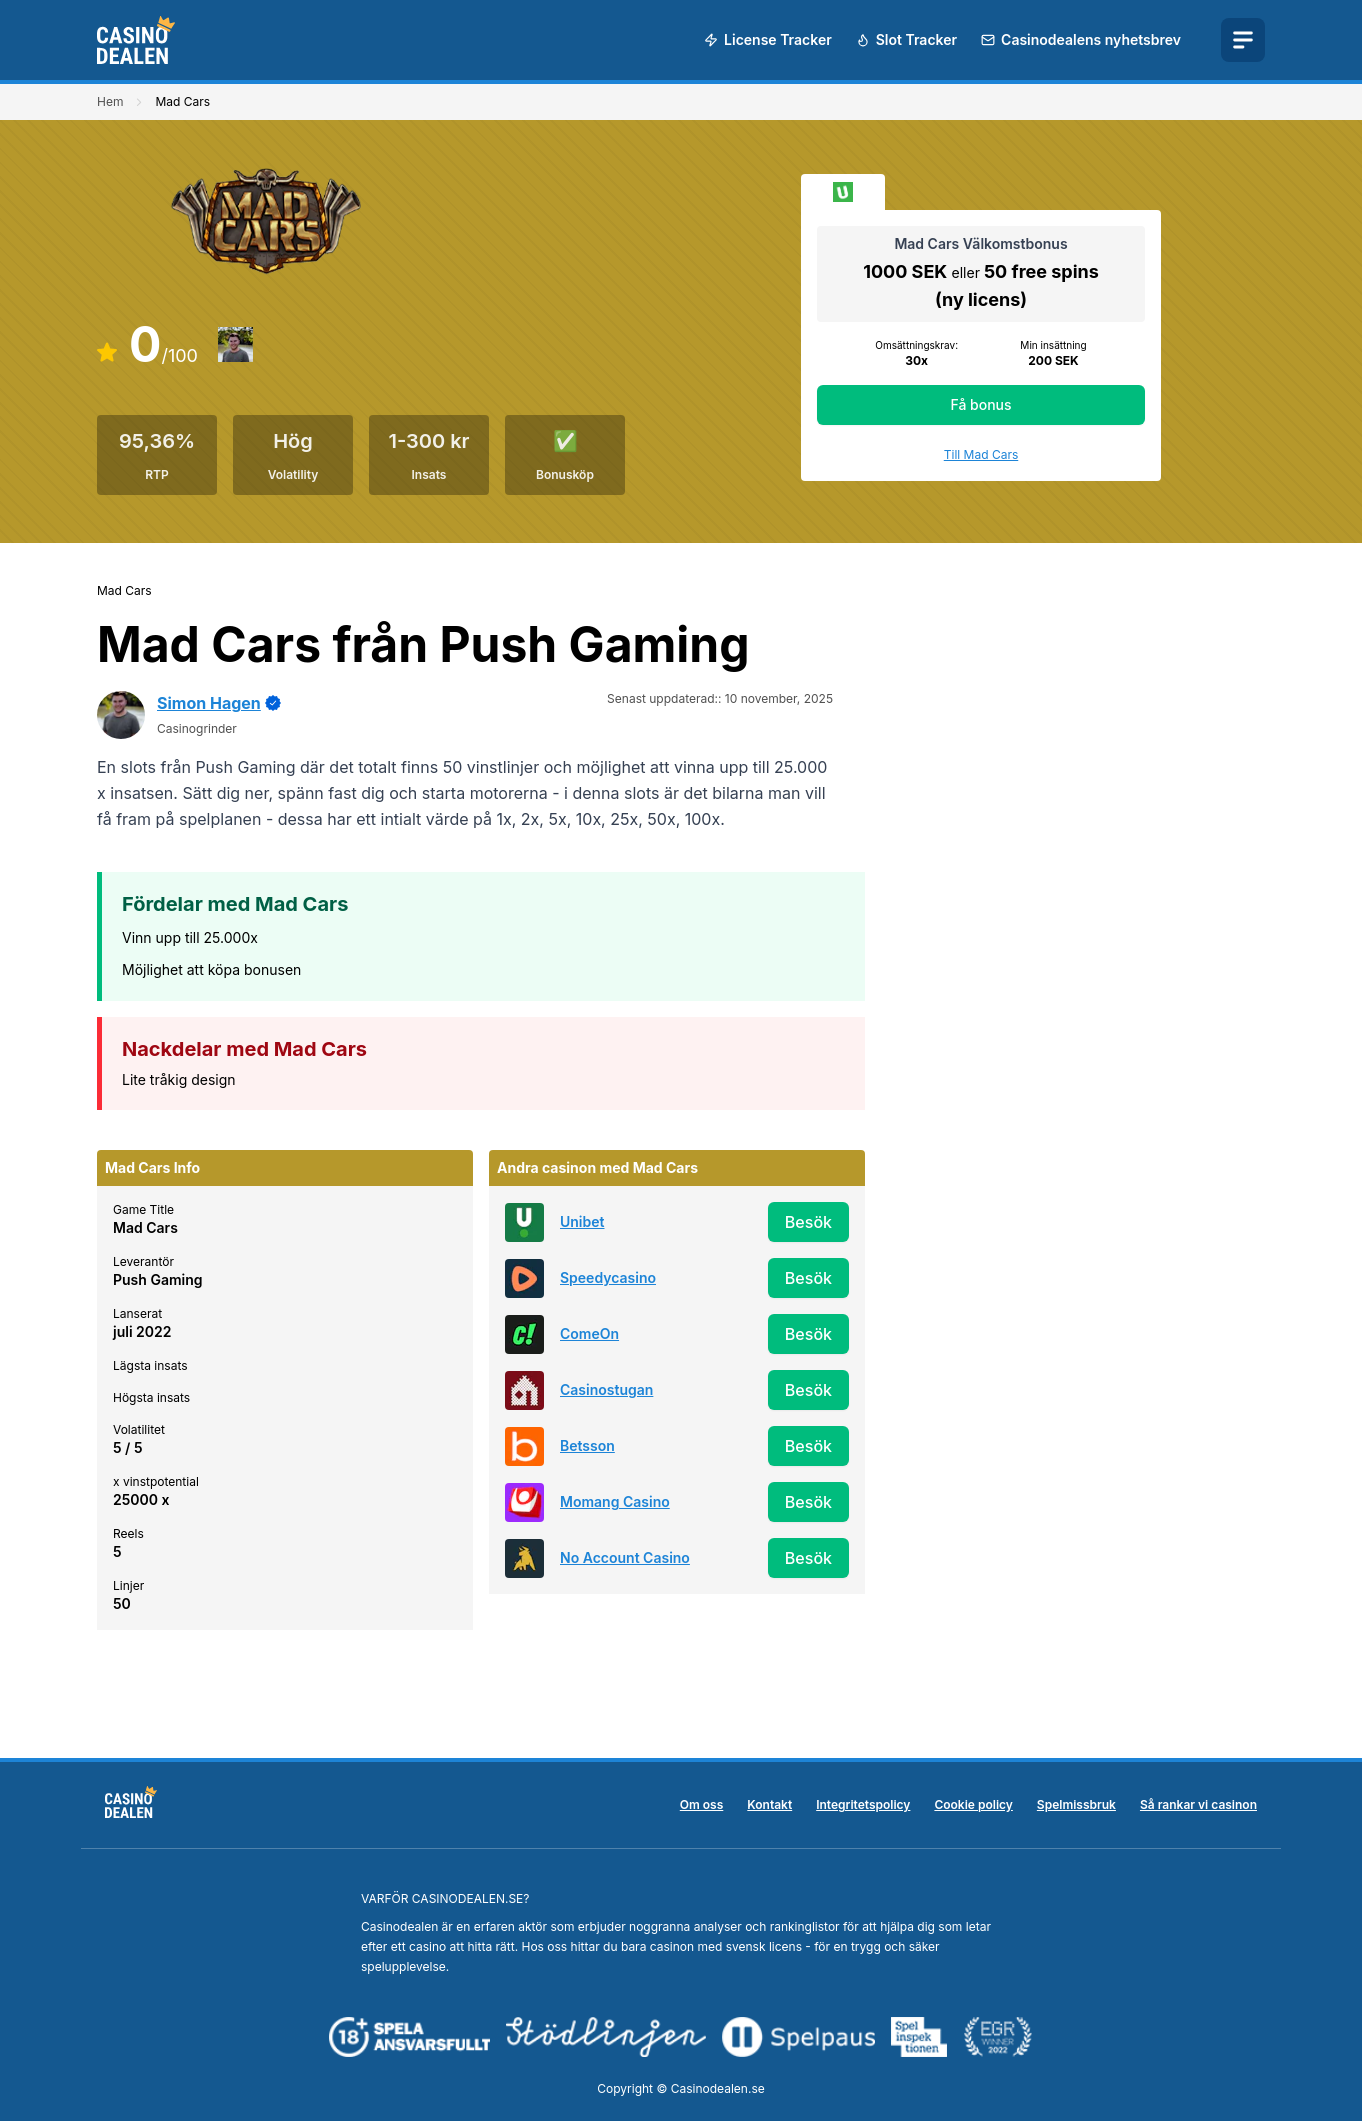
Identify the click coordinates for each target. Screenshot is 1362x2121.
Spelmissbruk (1076, 1804)
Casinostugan (606, 1389)
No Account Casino (625, 1557)
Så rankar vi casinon (1198, 1804)
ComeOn (589, 1333)
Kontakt (769, 1804)
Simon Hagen (209, 703)
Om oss (702, 1804)
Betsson (587, 1445)
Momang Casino (615, 1501)
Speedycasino (608, 1277)
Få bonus (980, 404)
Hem (110, 101)
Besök (808, 1222)
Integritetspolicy (863, 1804)
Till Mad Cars (981, 454)
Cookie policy (973, 1804)
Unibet (582, 1221)
